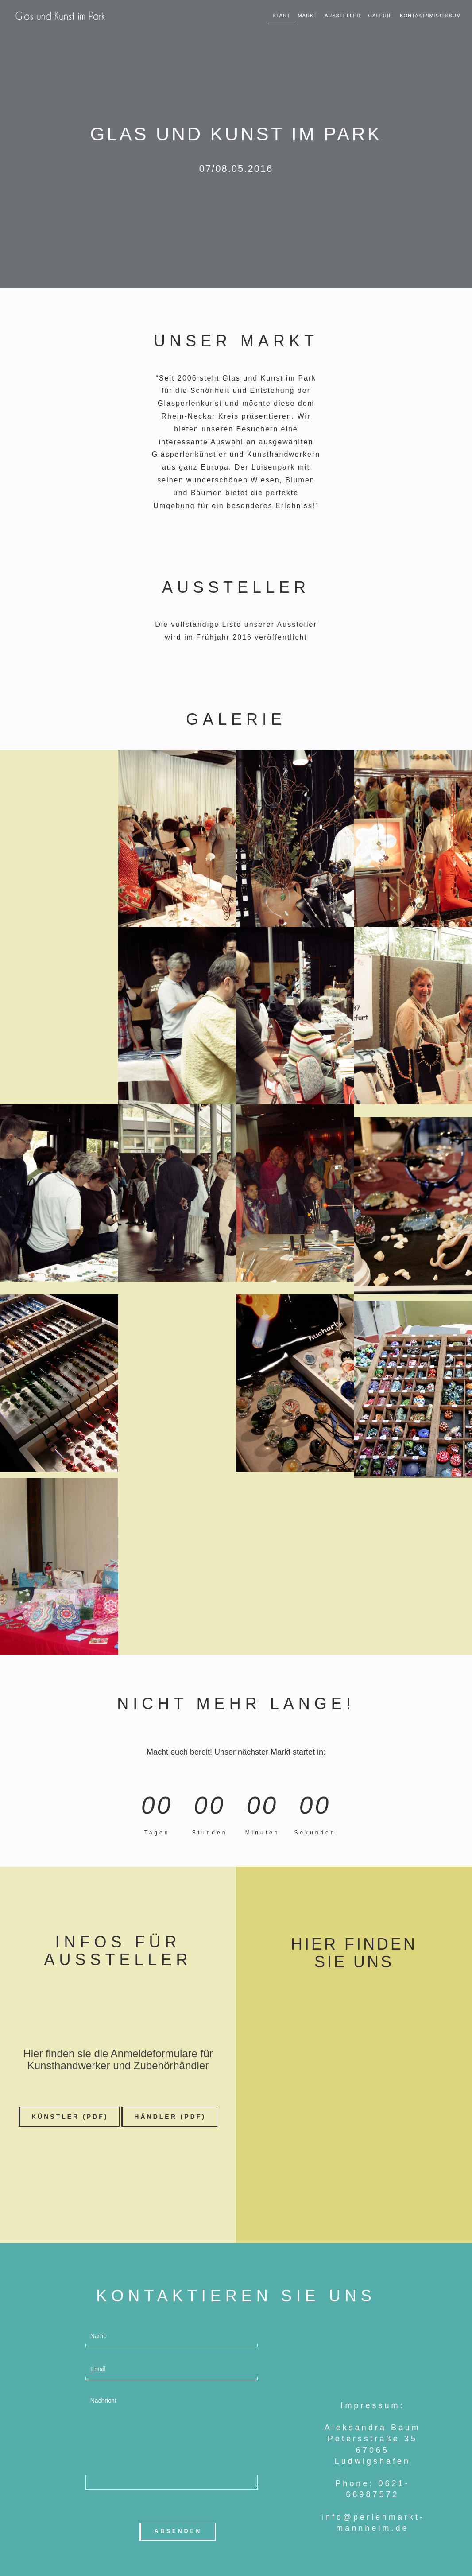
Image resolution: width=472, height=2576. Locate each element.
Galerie (380, 15)
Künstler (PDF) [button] (69, 2116)
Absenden (178, 2531)
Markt (307, 15)
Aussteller (343, 15)
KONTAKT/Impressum (430, 15)
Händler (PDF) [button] (170, 2116)
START (281, 15)
